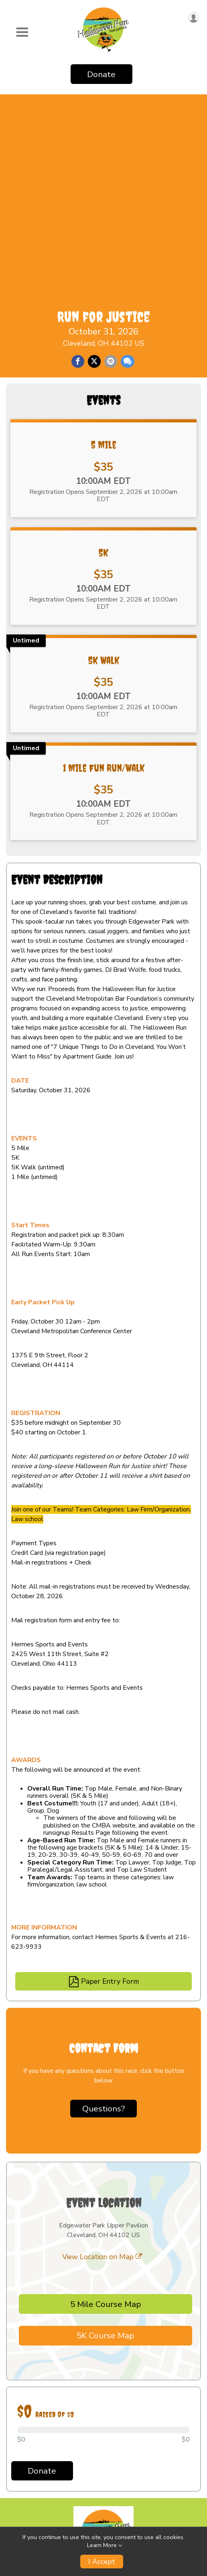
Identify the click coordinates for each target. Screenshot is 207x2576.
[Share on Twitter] (94, 159)
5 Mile (103, 294)
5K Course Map (105, 2185)
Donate (101, 74)
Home (16, 2425)
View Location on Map (102, 2106)
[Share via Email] (110, 159)
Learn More (102, 2545)
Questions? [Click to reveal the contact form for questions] (103, 1958)
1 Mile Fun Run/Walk (103, 617)
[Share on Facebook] (77, 159)
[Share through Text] (127, 159)
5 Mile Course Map (105, 2153)
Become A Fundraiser (42, 2509)
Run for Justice (103, 115)
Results (19, 2459)
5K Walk (103, 510)
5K (103, 402)
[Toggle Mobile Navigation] (22, 32)
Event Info (23, 2442)
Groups (18, 2475)
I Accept (101, 2561)
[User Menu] (193, 17)
